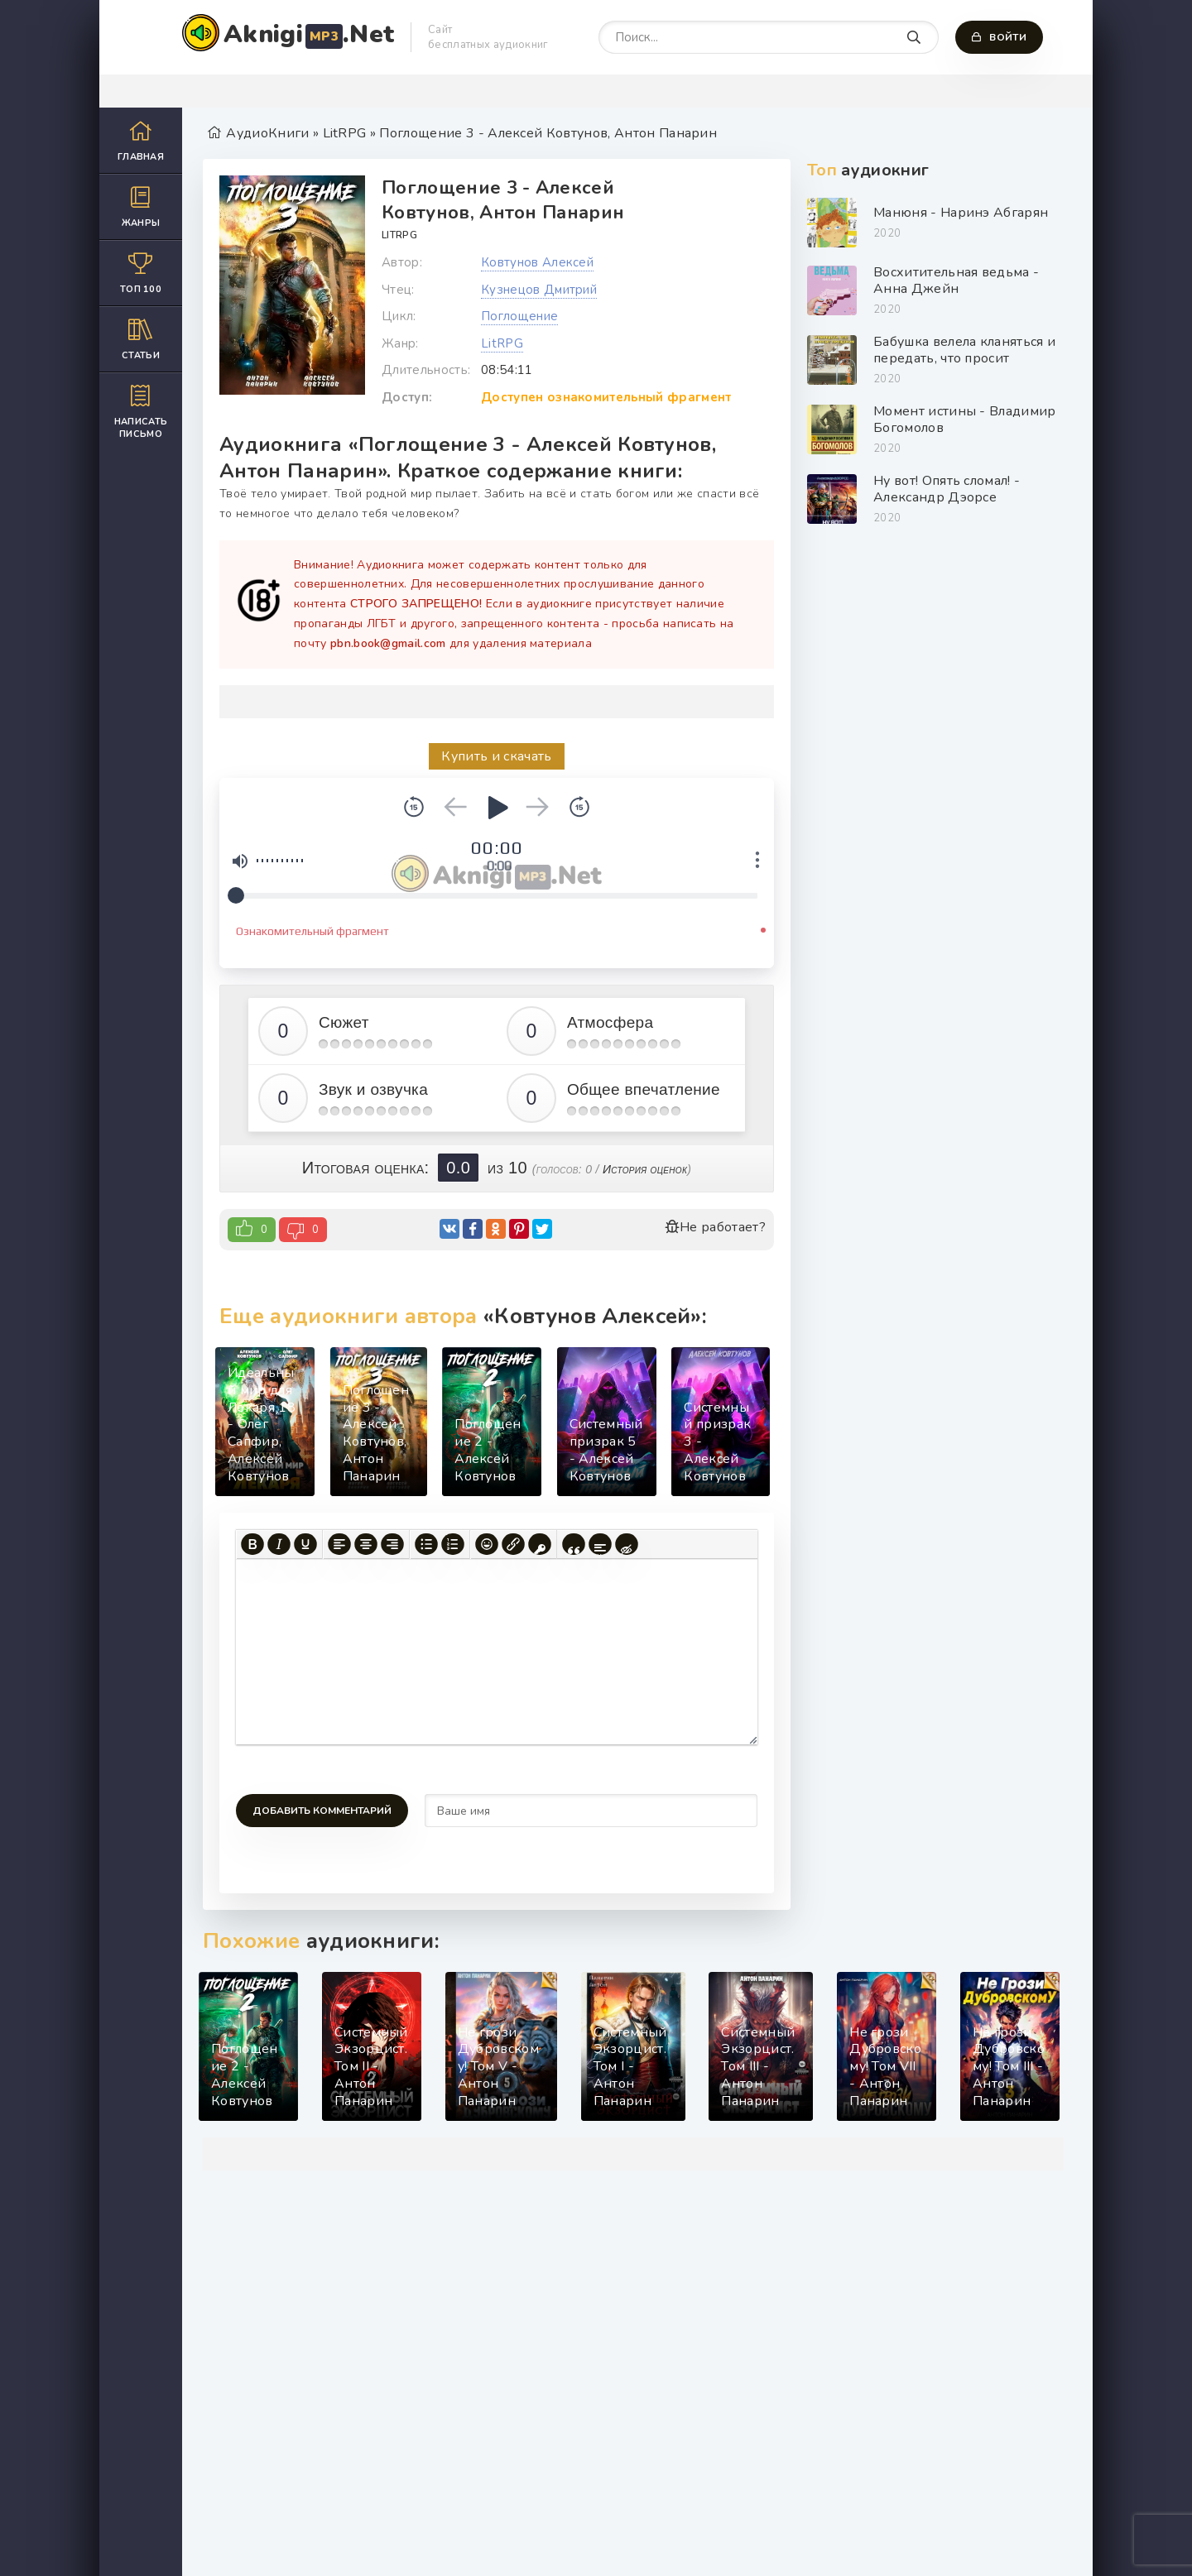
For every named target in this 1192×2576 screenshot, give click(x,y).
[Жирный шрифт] (252, 1544)
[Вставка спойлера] (600, 1544)
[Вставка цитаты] (573, 1544)
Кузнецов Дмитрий (539, 289)
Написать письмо (140, 411)
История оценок (645, 1169)
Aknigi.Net (308, 34)
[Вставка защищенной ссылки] (539, 1544)
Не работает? (715, 1227)
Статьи (140, 339)
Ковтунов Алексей (537, 262)
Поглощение (519, 316)
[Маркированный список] (426, 1544)
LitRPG (399, 235)
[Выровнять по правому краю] (392, 1544)
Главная (140, 140)
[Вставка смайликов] (486, 1544)
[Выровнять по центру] (365, 1544)
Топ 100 (140, 272)
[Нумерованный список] (452, 1544)
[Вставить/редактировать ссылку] (513, 1544)
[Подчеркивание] (305, 1544)
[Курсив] (279, 1544)
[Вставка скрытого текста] (626, 1544)
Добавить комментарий (322, 1810)
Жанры (140, 206)
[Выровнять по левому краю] (339, 1544)
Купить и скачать (496, 756)
